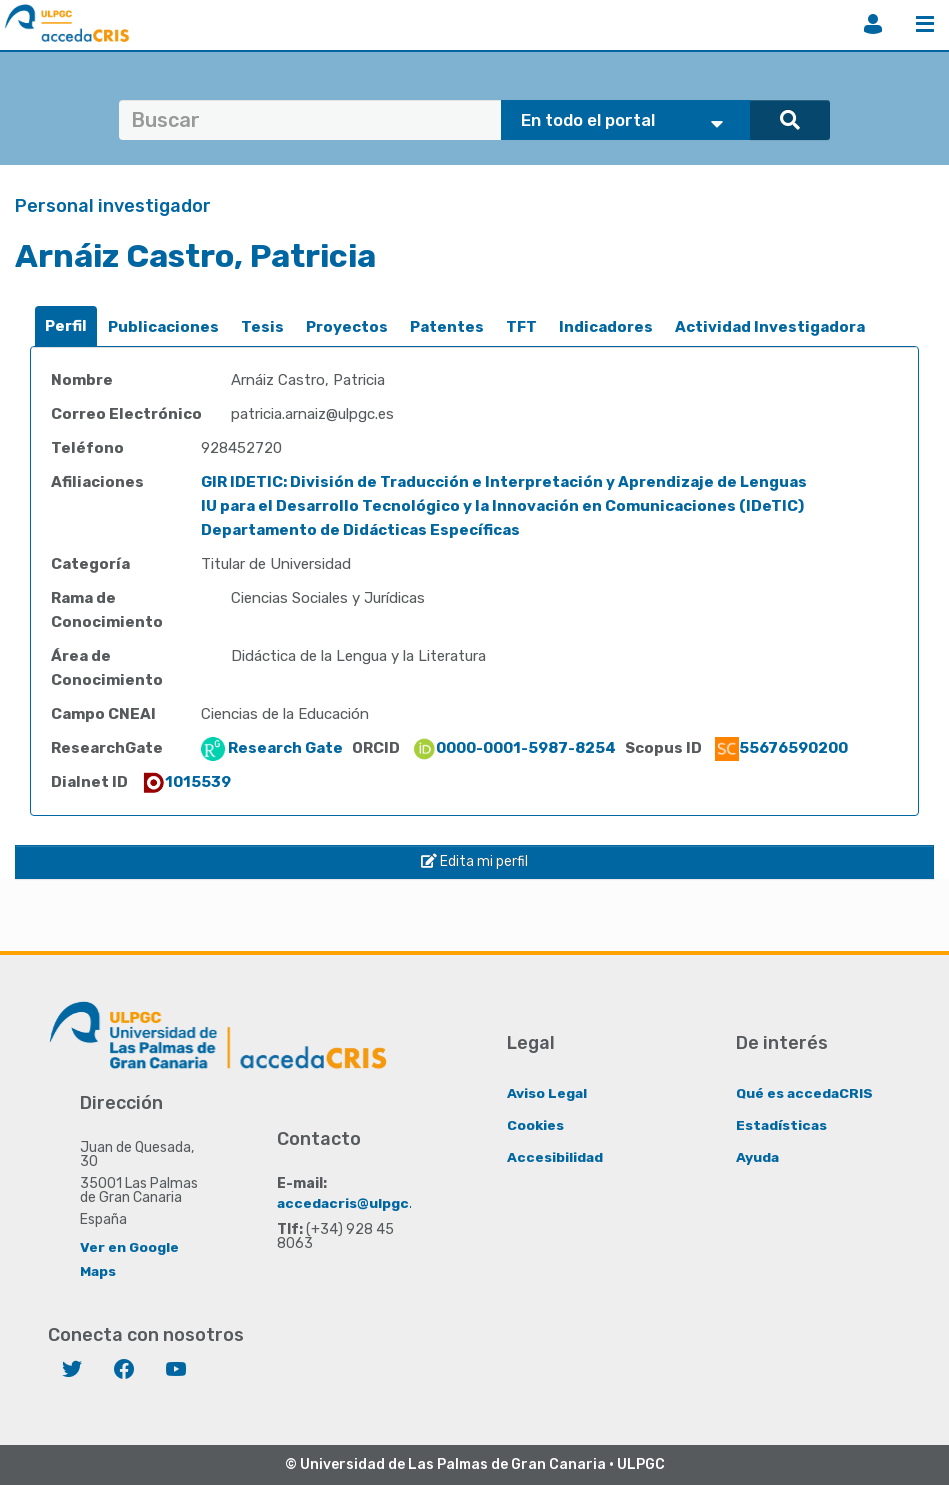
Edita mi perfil (474, 861)
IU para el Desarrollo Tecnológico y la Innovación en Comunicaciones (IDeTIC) (502, 506)
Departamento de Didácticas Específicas (360, 530)
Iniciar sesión (873, 24)
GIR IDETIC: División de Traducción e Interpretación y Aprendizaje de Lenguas (504, 482)
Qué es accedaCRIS (805, 1092)
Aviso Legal (547, 1092)
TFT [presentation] (521, 327)
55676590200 (781, 748)
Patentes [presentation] (447, 327)
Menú (925, 24)
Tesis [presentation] (262, 327)
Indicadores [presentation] (606, 327)
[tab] (66, 326)
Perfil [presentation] (66, 326)
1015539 (186, 782)
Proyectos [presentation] (347, 327)
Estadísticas (782, 1124)
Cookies (535, 1124)
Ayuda (758, 1156)
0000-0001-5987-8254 (514, 748)
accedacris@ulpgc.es (354, 1202)
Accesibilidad (555, 1156)
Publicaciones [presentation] (163, 327)
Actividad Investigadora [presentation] (770, 327)
